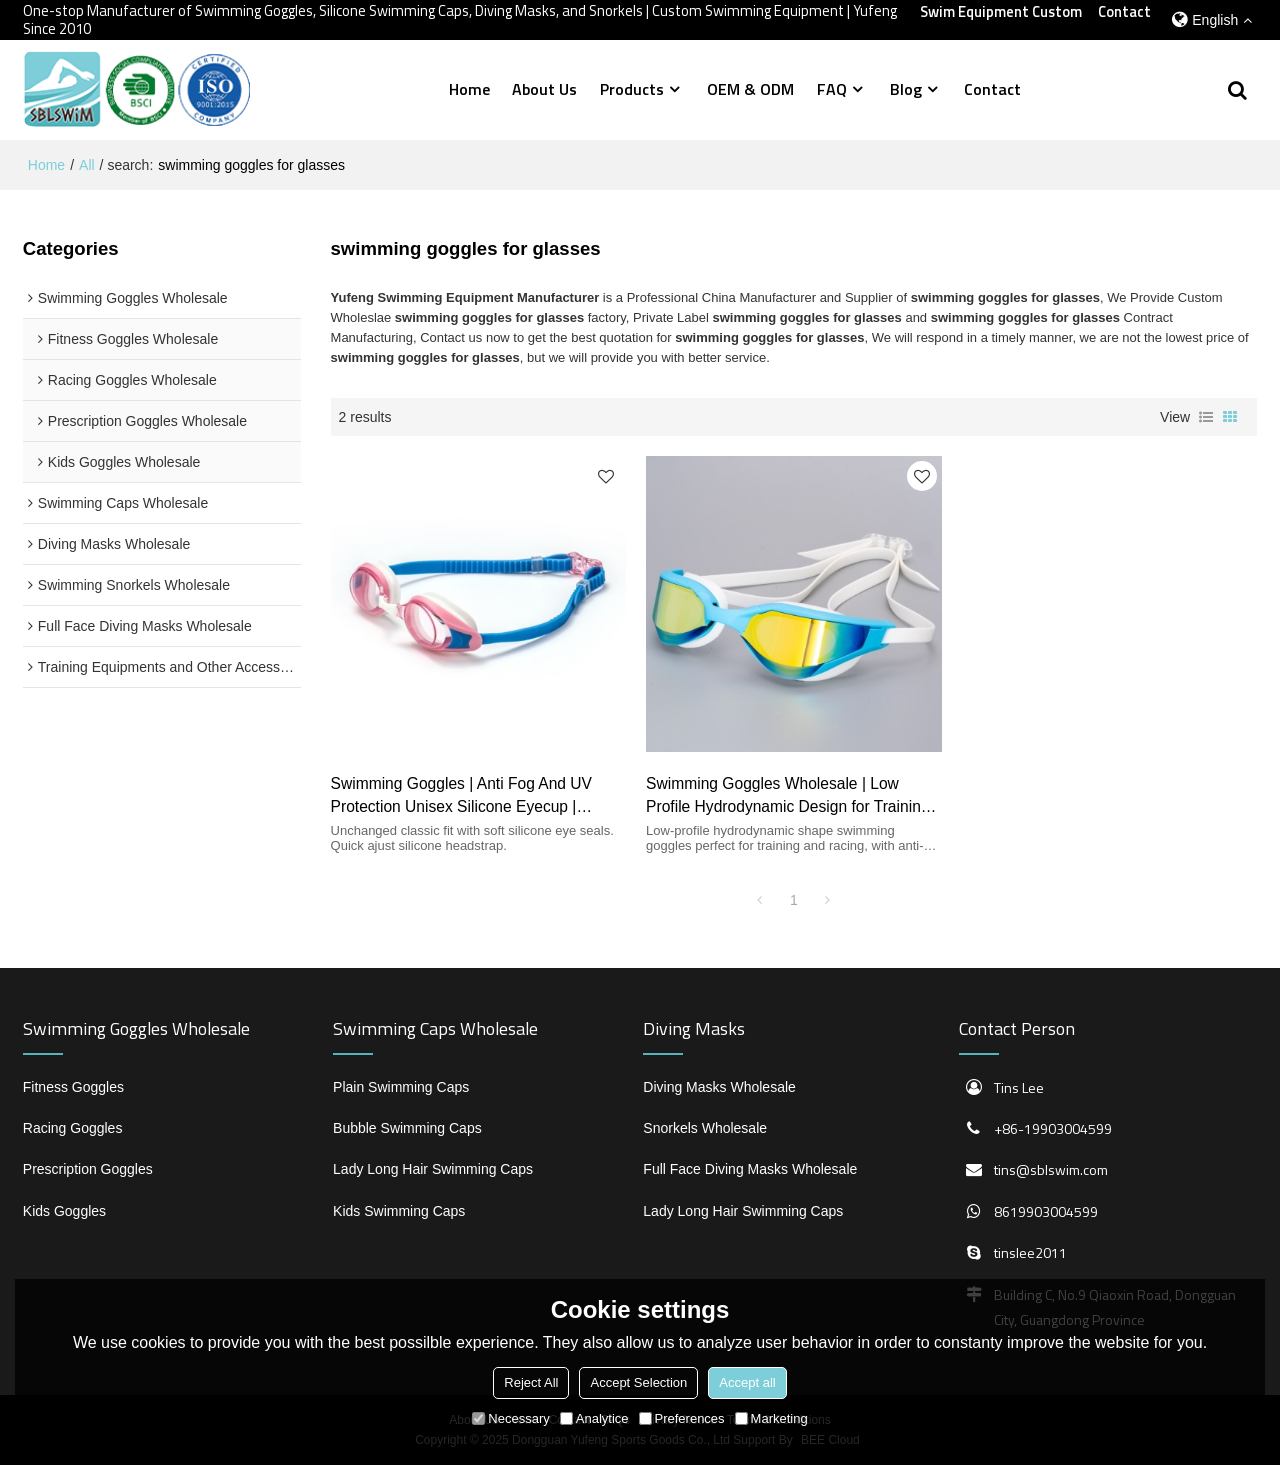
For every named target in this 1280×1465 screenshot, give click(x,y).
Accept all (747, 1382)
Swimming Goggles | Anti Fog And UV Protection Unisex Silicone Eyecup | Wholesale (461, 796)
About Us (544, 89)
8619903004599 (1046, 1211)
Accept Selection (638, 1382)
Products (632, 89)
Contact (1124, 12)
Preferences (682, 1418)
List (1206, 417)
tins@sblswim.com (1051, 1169)
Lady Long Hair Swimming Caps (433, 1169)
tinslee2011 (1030, 1252)
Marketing (771, 1418)
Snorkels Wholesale (705, 1128)
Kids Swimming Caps (399, 1211)
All (87, 165)
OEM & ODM (750, 89)
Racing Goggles (73, 1128)
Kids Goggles (64, 1211)
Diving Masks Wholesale (719, 1087)
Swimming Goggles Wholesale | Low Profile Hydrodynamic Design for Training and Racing (787, 796)
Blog (906, 89)
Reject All (531, 1382)
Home (469, 89)
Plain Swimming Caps (401, 1087)
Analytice (594, 1418)
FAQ (832, 89)
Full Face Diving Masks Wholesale (750, 1169)
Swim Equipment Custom (1001, 12)
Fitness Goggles (73, 1087)
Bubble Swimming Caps (407, 1128)
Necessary (510, 1418)
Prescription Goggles (88, 1169)
